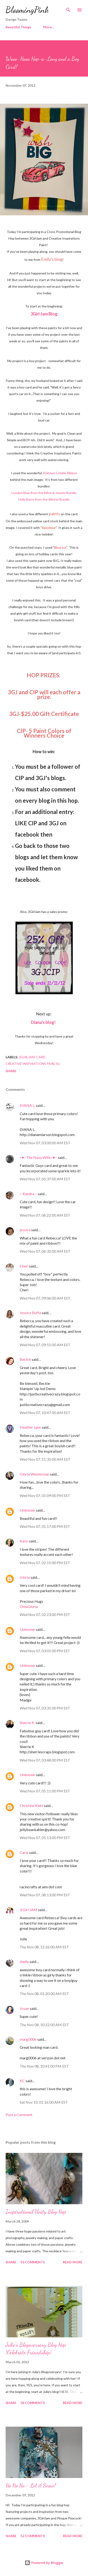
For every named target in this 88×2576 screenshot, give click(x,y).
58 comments (32, 2403)
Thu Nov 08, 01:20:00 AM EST (44, 1993)
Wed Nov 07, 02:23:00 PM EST (45, 1614)
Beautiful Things (18, 27)
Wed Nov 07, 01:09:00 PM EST (45, 1495)
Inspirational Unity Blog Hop (36, 2211)
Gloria (25, 1577)
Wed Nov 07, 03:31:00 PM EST (45, 1708)
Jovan (24, 2008)
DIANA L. (27, 1105)
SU (58, 1064)
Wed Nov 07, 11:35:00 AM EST (45, 1459)
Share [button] (11, 1071)
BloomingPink (27, 10)
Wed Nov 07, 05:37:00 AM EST (45, 1179)
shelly (24, 1961)
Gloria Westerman (34, 1474)
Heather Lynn (30, 1427)
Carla (24, 1852)
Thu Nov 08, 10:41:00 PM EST (44, 2066)
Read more (72, 2262)
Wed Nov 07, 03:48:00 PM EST (45, 1760)
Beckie (25, 1359)
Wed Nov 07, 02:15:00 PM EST (45, 1562)
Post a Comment (19, 2114)
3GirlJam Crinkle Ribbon (59, 473)
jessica (25, 1229)
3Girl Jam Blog (44, 313)
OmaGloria (29, 1606)
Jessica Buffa (30, 1312)
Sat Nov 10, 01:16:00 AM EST (44, 2102)
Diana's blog (42, 1022)
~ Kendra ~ (28, 1193)
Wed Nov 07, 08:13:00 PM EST (45, 1895)
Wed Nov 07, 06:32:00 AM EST (45, 1251)
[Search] (68, 8)
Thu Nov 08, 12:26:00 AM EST (44, 1947)
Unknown (27, 1510)
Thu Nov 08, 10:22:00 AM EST (44, 2024)
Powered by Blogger (44, 2562)
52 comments (32, 2536)
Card (40, 1057)
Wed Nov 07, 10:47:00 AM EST (45, 1412)
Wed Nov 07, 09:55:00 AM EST (45, 1344)
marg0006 (28, 2039)
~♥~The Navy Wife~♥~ (38, 1157)
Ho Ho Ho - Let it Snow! (31, 2485)
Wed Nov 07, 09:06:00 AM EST (45, 1298)
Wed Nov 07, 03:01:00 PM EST (45, 1650)
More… (48, 27)
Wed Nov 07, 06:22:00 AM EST (45, 1215)
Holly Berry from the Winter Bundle (44, 499)
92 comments (32, 2262)
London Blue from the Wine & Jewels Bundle (44, 493)
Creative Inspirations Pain (30, 1064)
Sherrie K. (27, 1722)
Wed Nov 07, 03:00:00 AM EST (45, 1143)
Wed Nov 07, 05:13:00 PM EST (45, 1837)
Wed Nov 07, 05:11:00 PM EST (45, 1791)
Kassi (24, 1541)
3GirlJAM (27, 1057)
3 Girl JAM (28, 1909)
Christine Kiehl (31, 1805)
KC (22, 2080)
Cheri (24, 1266)
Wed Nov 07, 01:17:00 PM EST (45, 1526)
